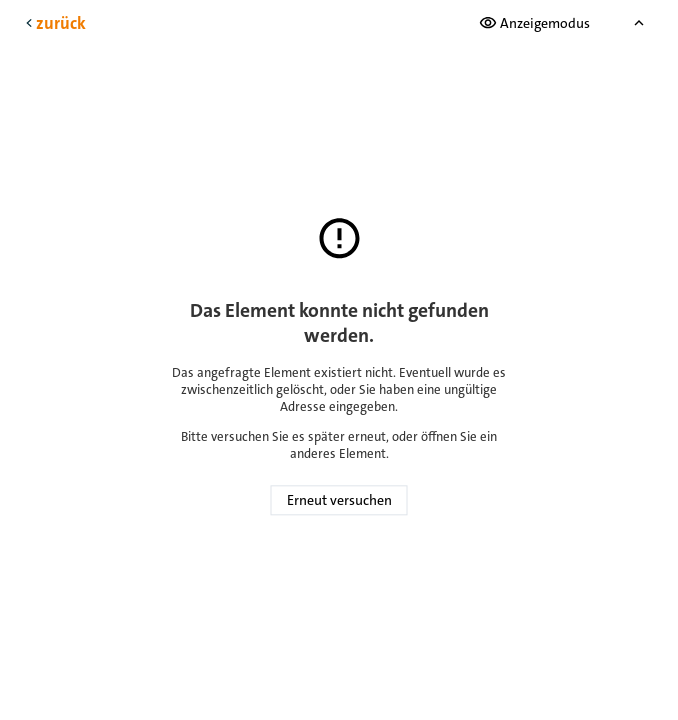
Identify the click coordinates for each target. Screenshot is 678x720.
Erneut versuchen (339, 501)
